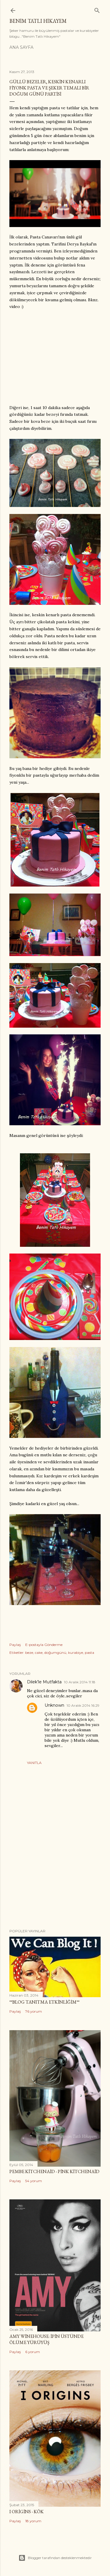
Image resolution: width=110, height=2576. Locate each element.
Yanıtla (34, 1762)
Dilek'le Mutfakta (44, 1682)
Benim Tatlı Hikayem (38, 21)
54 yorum (33, 2181)
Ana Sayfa (21, 47)
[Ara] (97, 9)
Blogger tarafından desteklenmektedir (55, 2557)
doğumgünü (55, 1652)
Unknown (54, 1705)
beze (29, 1652)
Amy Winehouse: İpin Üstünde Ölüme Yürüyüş (46, 2339)
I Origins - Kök (26, 2512)
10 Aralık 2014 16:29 (83, 1705)
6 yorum (32, 2352)
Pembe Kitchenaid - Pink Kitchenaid (54, 2171)
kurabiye (75, 1652)
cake (39, 1652)
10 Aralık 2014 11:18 (79, 1682)
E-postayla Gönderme (43, 1644)
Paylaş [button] (15, 1644)
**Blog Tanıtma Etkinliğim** (44, 2002)
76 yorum (33, 2011)
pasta (89, 1652)
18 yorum (33, 2521)
